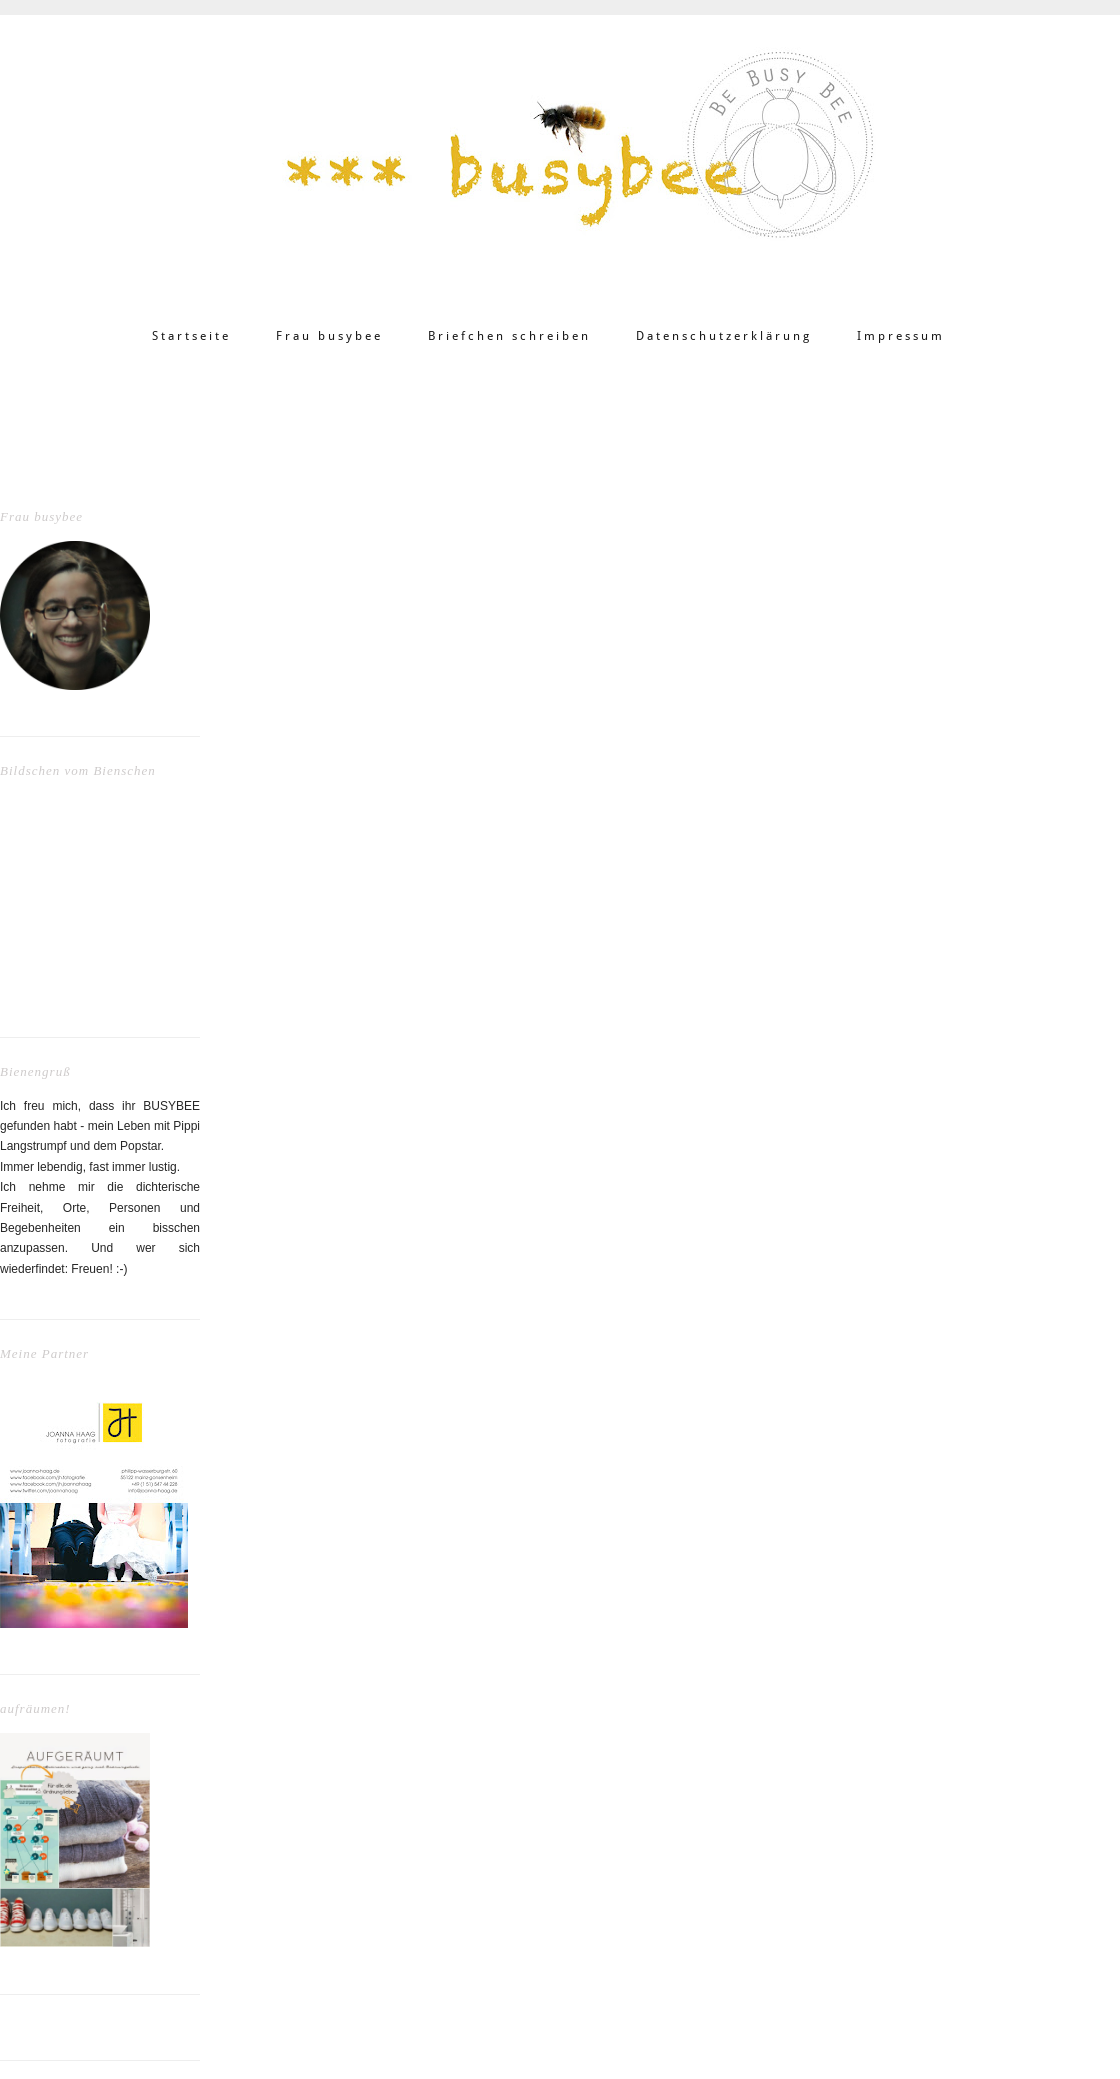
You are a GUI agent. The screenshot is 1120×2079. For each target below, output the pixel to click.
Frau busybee (329, 336)
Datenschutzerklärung (724, 336)
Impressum (901, 336)
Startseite (191, 336)
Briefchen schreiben (509, 336)
